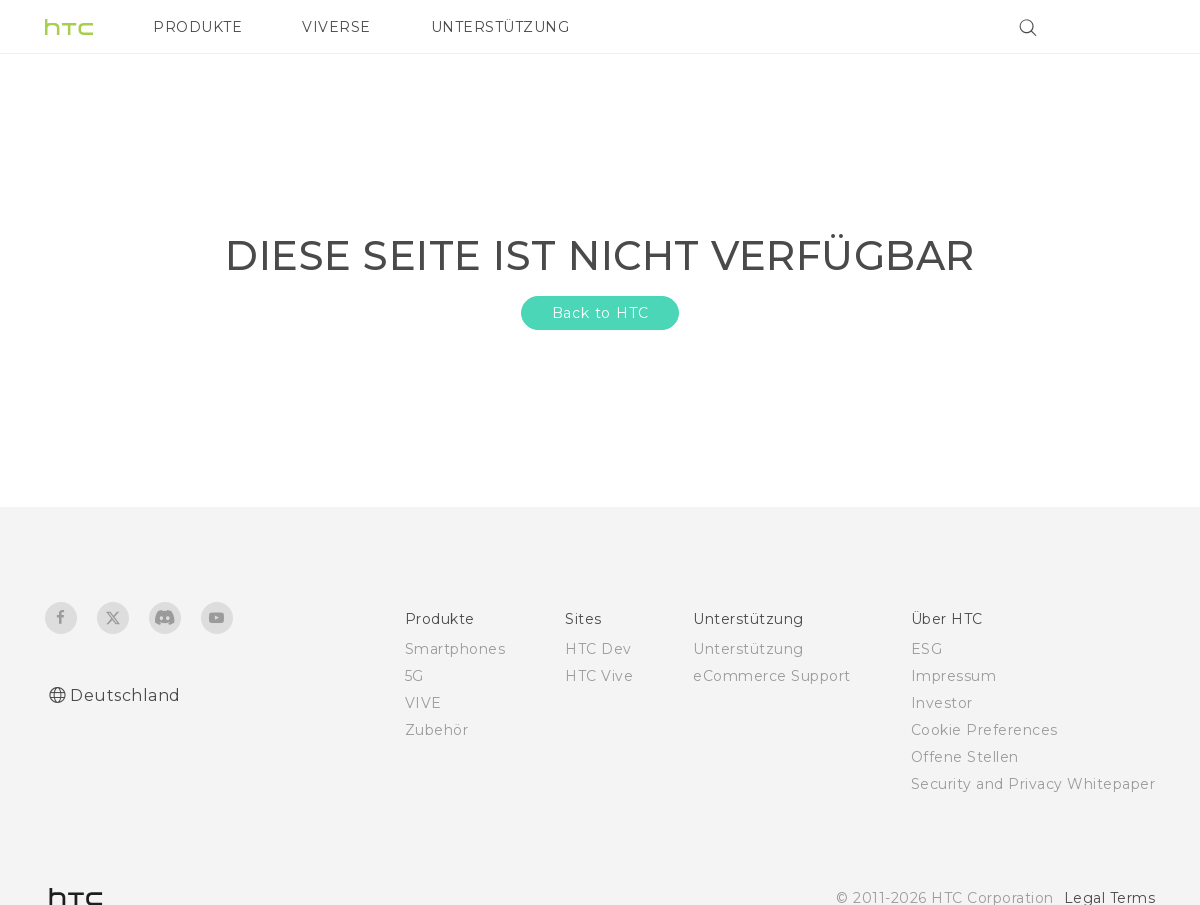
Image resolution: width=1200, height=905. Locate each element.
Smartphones (455, 649)
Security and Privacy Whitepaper (1033, 784)
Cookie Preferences (984, 730)
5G (414, 676)
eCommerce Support (772, 676)
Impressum (954, 676)
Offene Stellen (965, 757)
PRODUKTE (197, 27)
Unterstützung (748, 649)
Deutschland (125, 695)
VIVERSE (336, 27)
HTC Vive (599, 676)
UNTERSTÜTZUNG (500, 27)
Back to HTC (600, 313)
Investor (942, 703)
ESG (927, 649)
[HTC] (69, 27)
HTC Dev (598, 649)
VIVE (423, 703)
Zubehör (437, 730)
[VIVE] (1128, 27)
